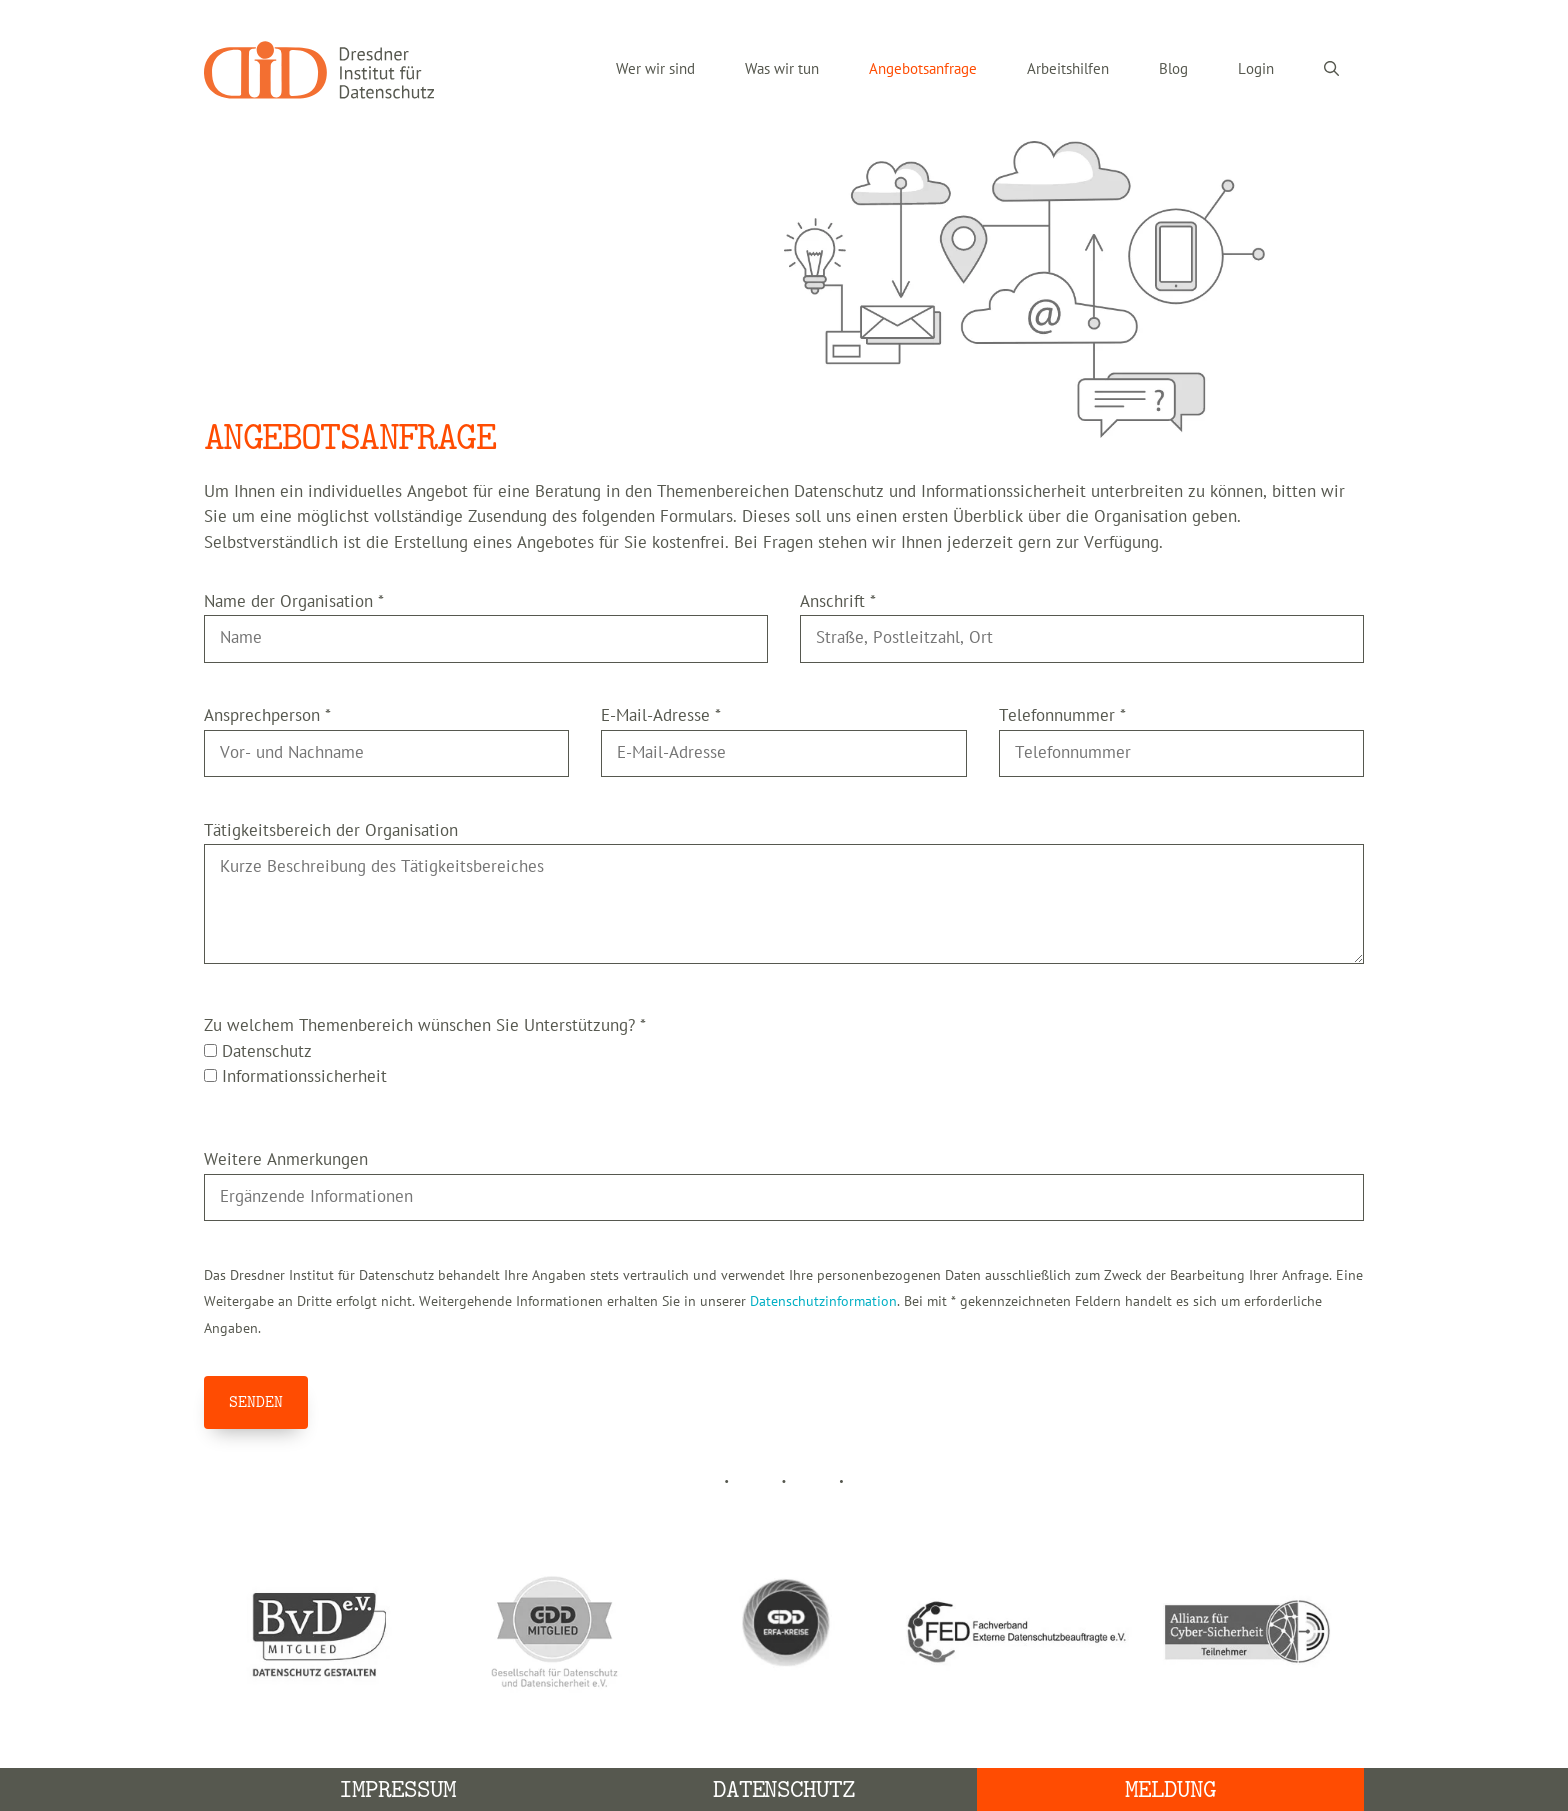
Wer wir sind (655, 69)
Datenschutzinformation (823, 1302)
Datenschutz (784, 1789)
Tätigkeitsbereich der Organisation (331, 831)
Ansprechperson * (267, 716)
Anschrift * (838, 602)
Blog (1173, 69)
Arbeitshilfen (1068, 69)
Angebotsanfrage (923, 69)
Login (1256, 69)
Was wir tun (782, 69)
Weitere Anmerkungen (286, 1160)
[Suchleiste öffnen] (1331, 70)
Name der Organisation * (294, 602)
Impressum (397, 1789)
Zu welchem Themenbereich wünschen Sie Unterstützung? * (425, 1026)
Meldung (1170, 1789)
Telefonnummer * (1062, 716)
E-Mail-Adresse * (661, 716)
